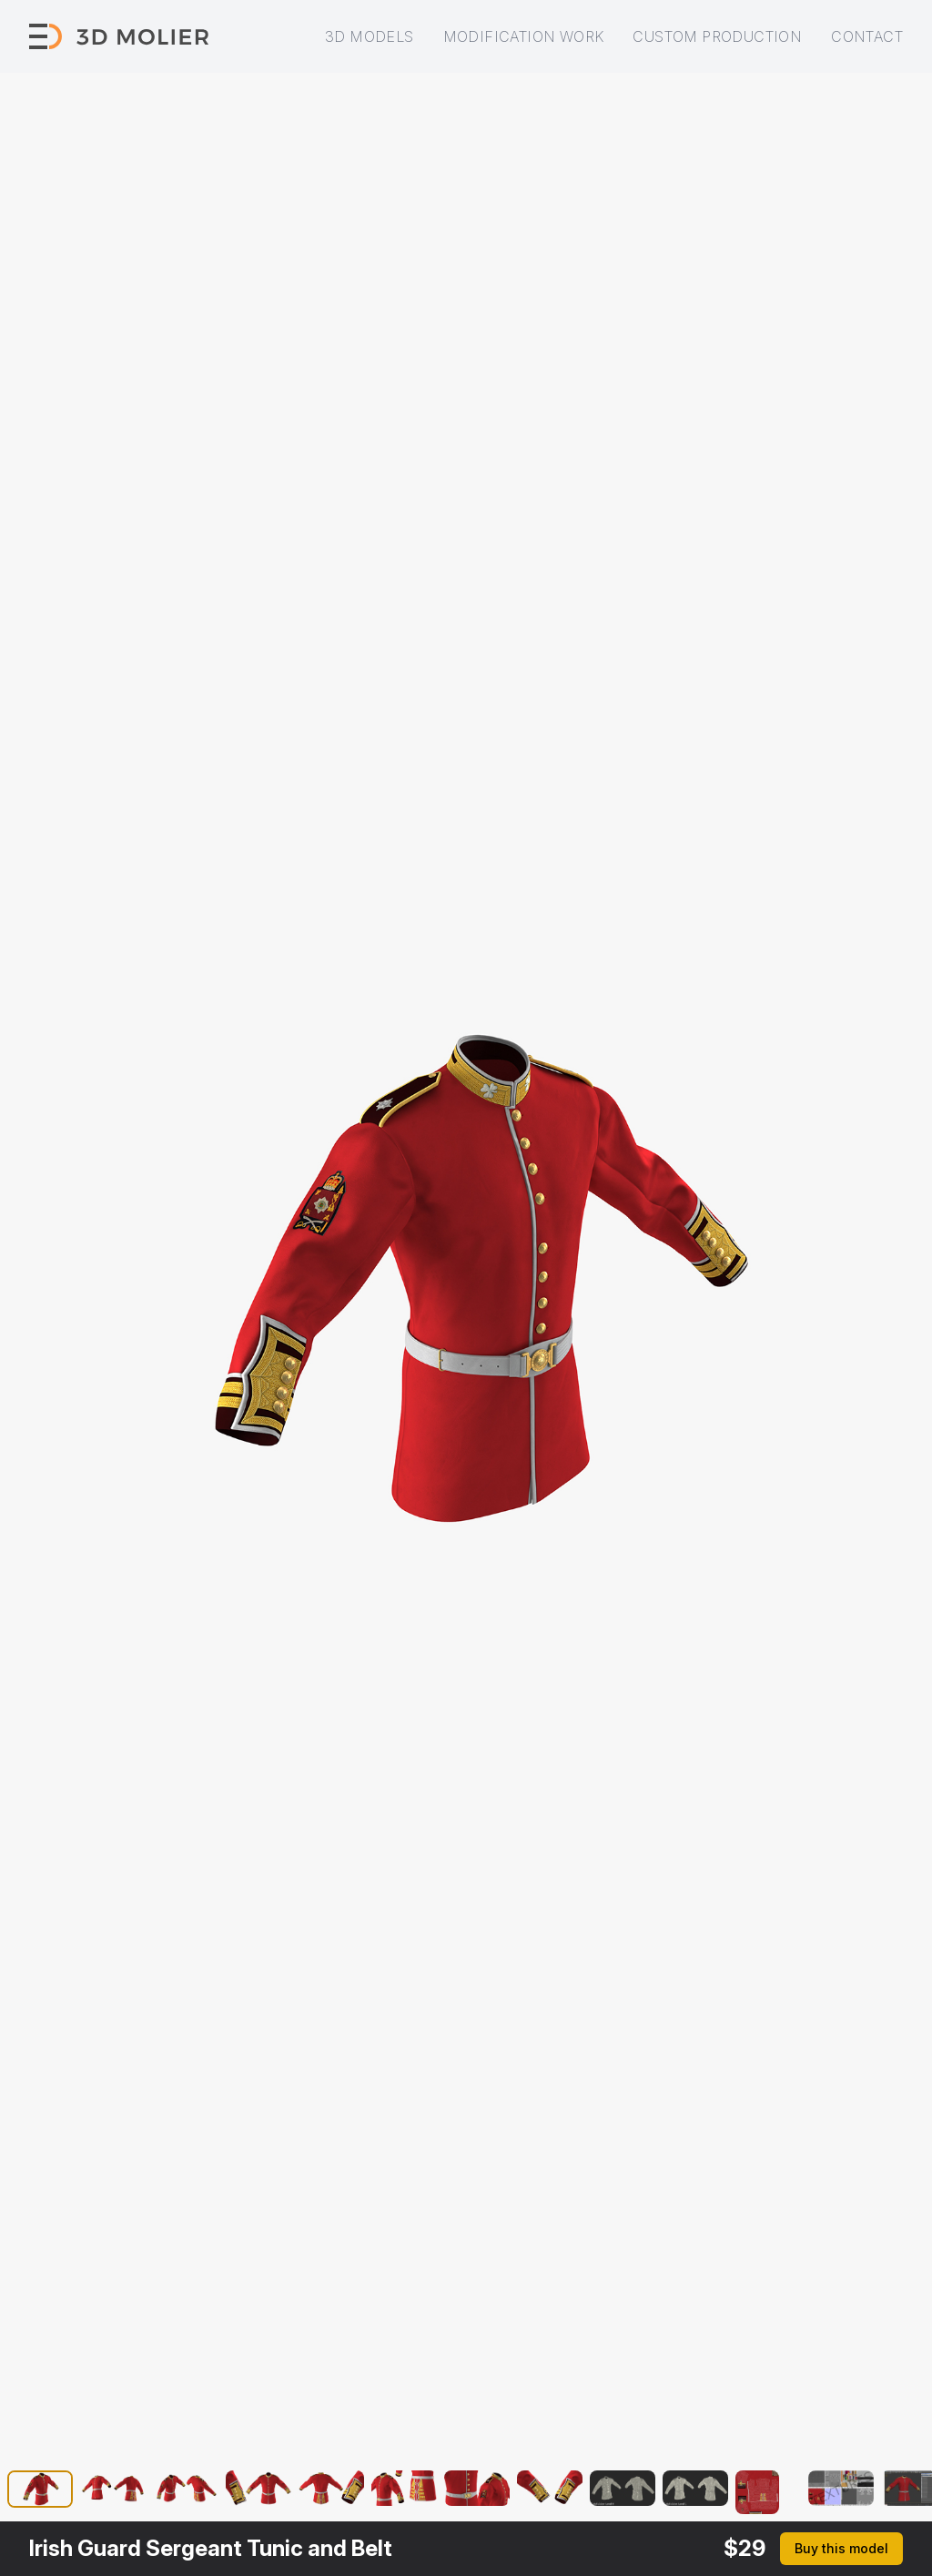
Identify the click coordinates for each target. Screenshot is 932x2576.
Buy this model (841, 2548)
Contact (867, 36)
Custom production (717, 36)
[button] (40, 2492)
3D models (369, 36)
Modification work (523, 36)
